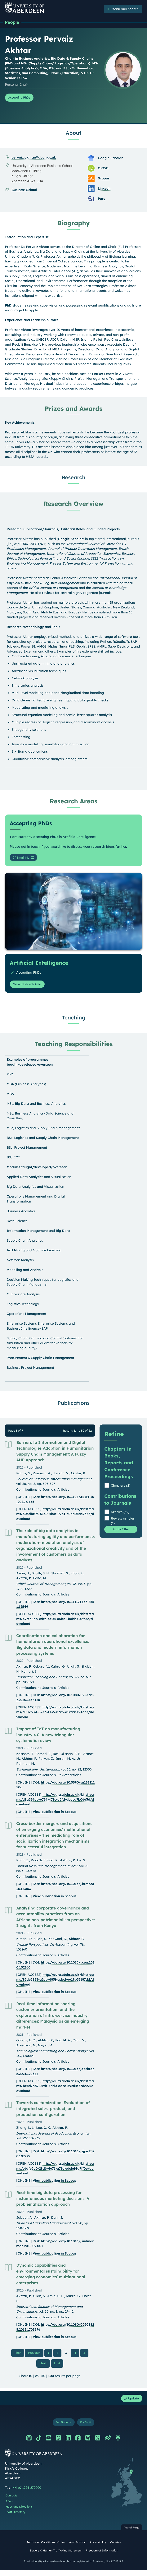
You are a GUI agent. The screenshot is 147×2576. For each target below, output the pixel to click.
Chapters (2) (120, 1488)
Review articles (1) (123, 1523)
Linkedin (104, 189)
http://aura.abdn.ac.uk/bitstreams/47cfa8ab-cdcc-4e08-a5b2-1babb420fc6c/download (55, 1621)
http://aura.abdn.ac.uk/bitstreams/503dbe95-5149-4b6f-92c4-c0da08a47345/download (55, 1516)
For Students (63, 2427)
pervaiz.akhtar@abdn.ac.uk (33, 158)
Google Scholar (110, 159)
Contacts (11, 2501)
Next (44, 2367)
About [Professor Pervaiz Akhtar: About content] (73, 134)
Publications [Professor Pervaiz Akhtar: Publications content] (73, 1405)
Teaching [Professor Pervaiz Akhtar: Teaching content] (73, 1020)
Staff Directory (15, 2518)
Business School (24, 191)
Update (130, 2403)
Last (59, 2367)
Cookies (115, 2548)
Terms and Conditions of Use (46, 2548)
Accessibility (98, 2548)
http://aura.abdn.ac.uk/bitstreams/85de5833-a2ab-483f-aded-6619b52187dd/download (55, 1982)
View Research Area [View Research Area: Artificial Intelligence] (29, 986)
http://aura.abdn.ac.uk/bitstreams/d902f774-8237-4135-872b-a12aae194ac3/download (55, 1714)
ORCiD (103, 169)
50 (43, 2380)
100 (51, 2380)
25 (37, 2380)
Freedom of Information (102, 2556)
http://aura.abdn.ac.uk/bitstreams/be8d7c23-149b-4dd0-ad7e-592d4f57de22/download (55, 2088)
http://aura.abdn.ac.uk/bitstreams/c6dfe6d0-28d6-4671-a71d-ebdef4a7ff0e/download (55, 2171)
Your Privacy (77, 2548)
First (16, 2356)
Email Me (22, 859)
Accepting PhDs (21, 98)
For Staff (87, 2427)
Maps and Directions (19, 2512)
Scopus (103, 179)
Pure (101, 200)
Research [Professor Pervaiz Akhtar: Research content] (73, 478)
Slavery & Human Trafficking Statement (56, 2556)
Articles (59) (120, 1514)
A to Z (9, 2507)
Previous (34, 2356)
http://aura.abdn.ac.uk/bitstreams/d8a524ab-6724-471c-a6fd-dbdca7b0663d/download (55, 1802)
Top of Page (131, 2533)
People (12, 22)
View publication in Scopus (54, 1814)
